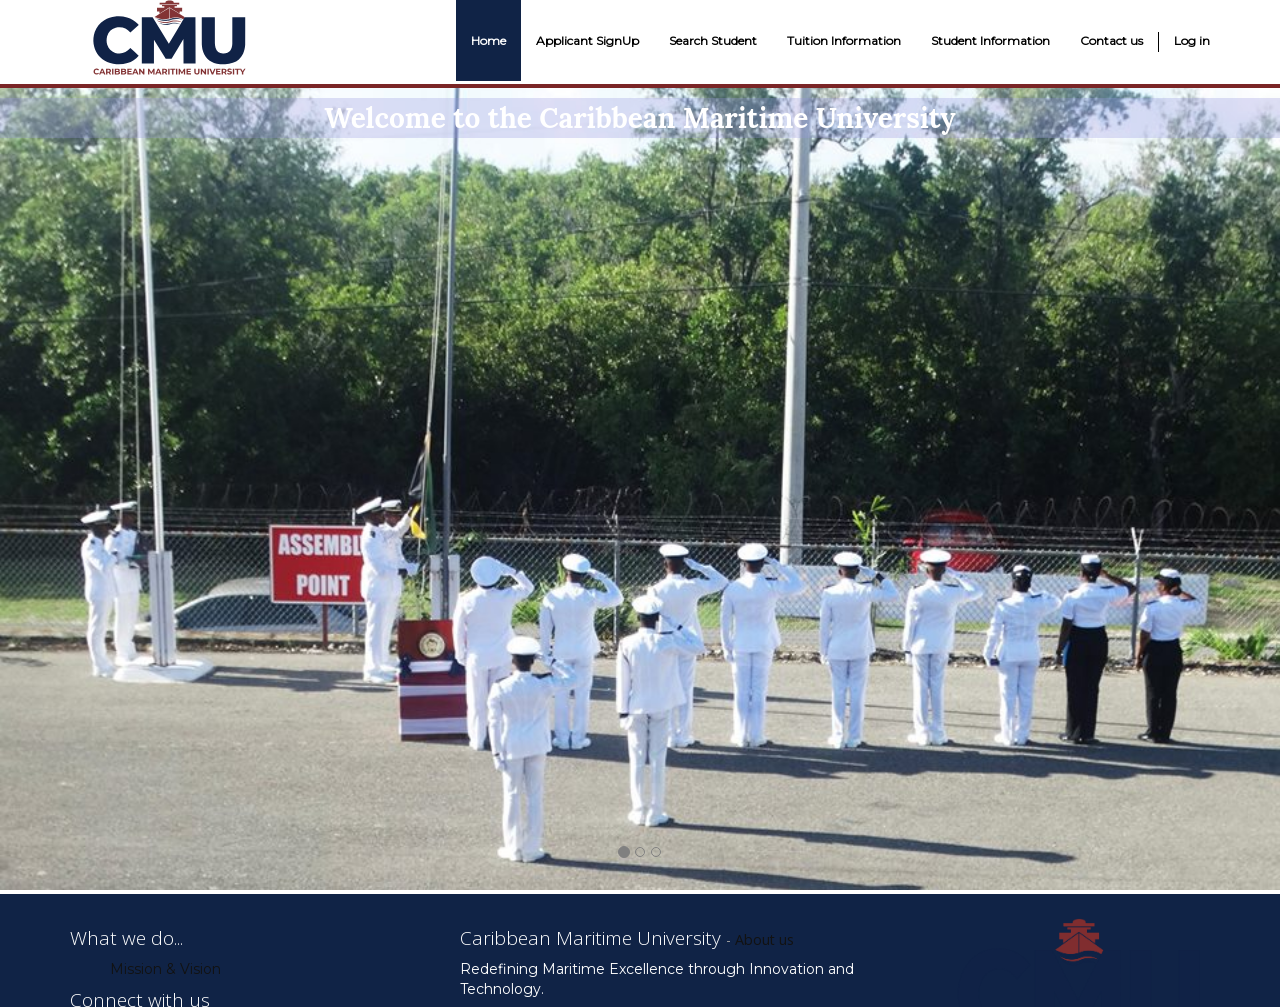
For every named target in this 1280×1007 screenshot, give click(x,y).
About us (764, 939)
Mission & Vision (165, 969)
